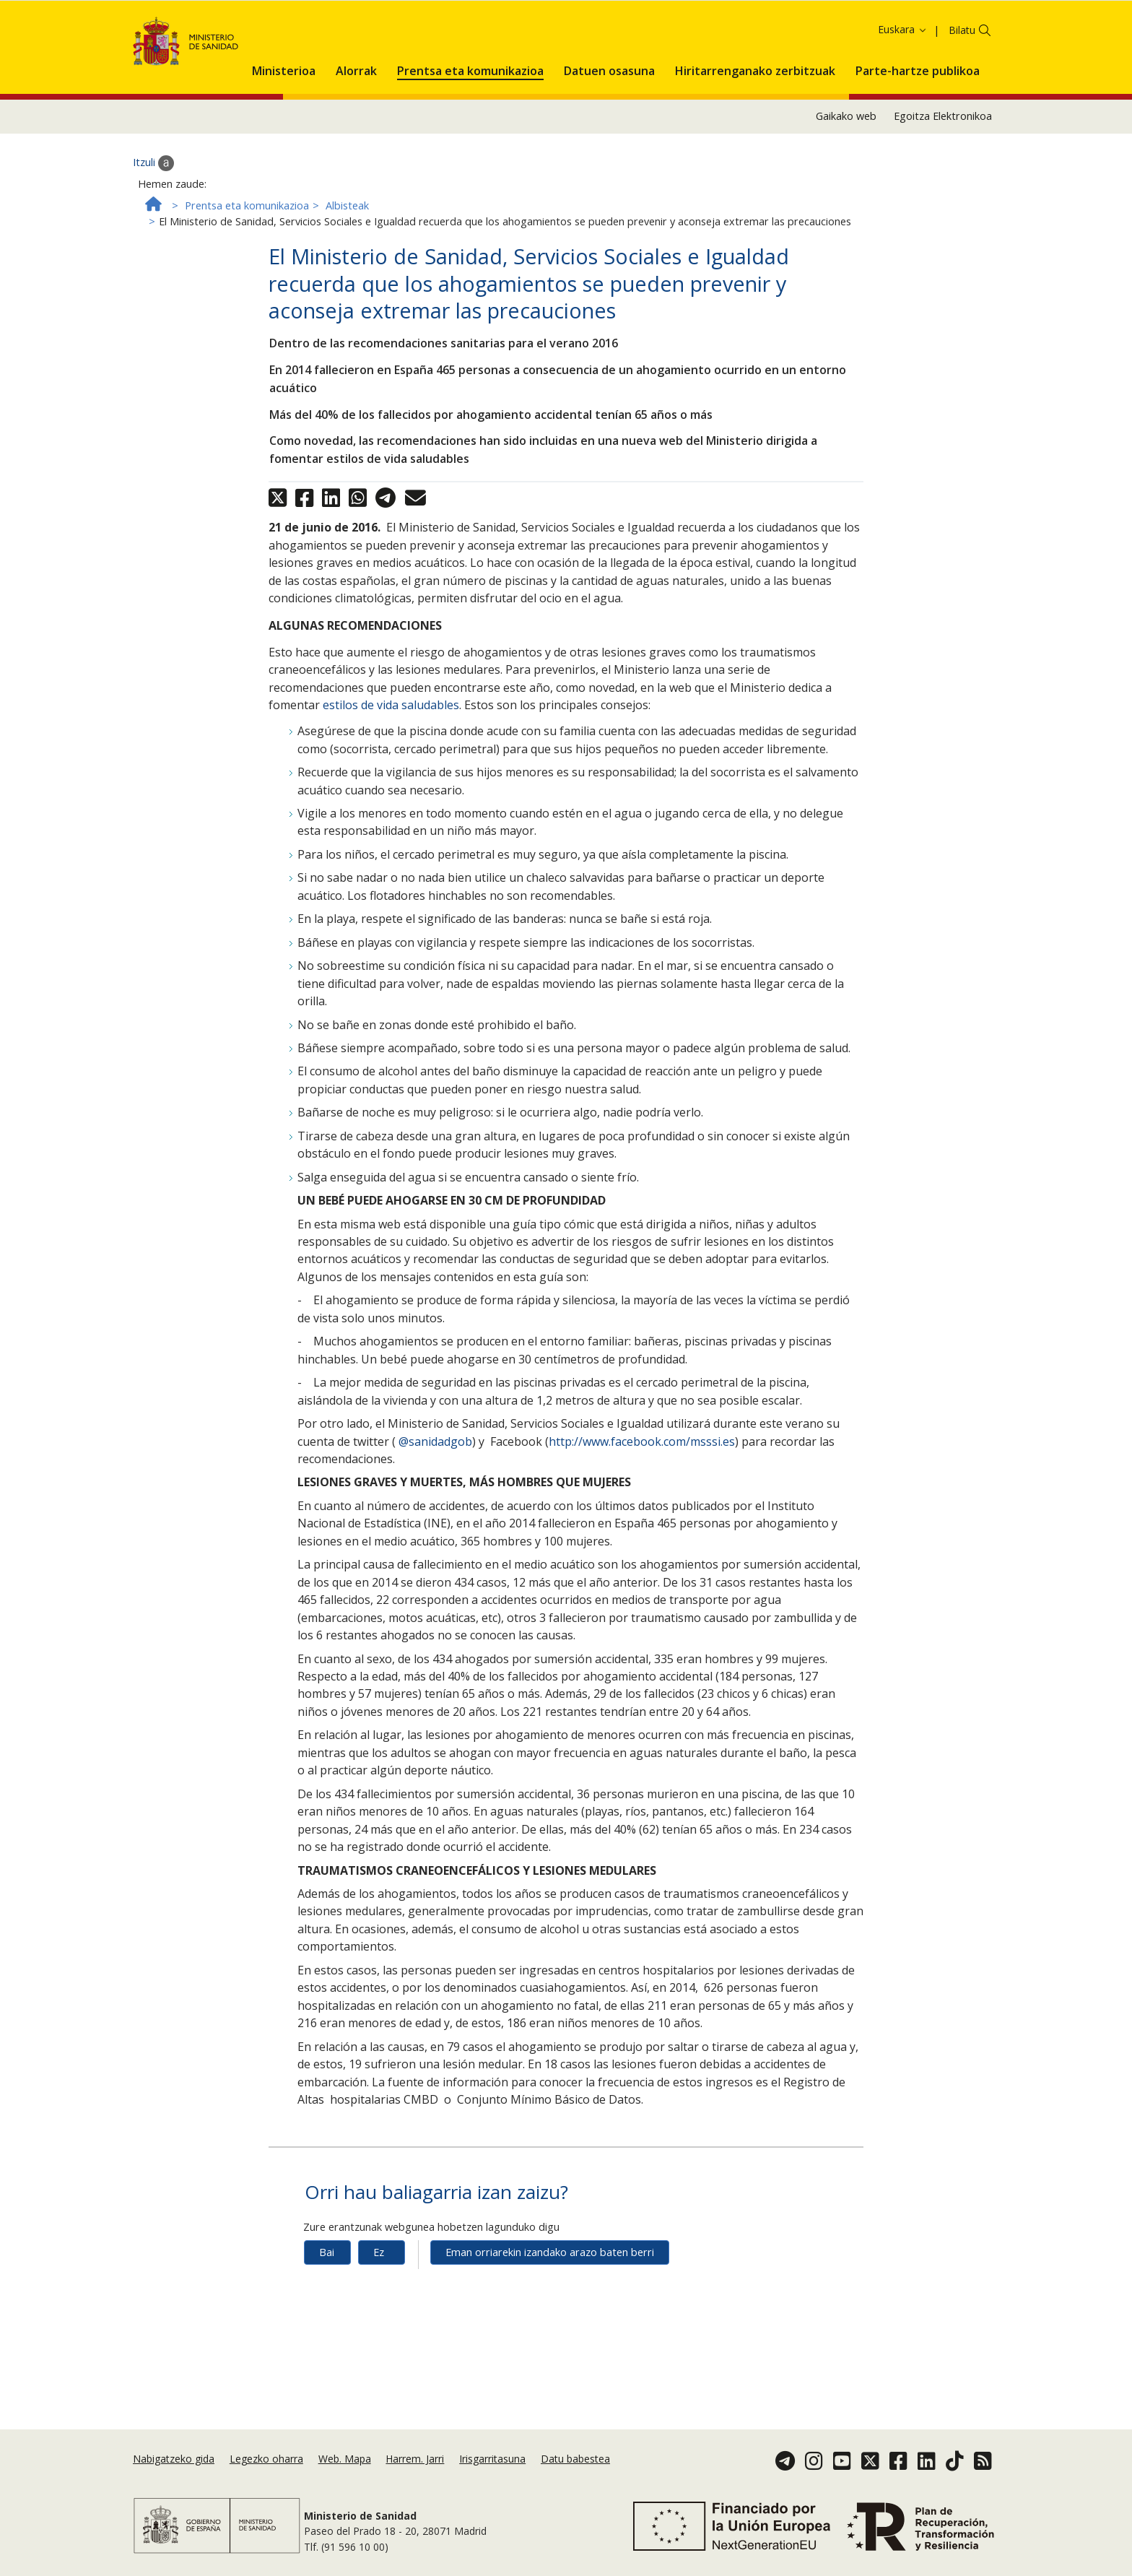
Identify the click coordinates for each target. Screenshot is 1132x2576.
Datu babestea (575, 2459)
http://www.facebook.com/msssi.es (642, 1497)
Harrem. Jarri (415, 2459)
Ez (378, 2308)
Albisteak (347, 262)
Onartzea (817, 34)
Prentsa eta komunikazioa (247, 262)
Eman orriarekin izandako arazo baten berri (549, 2308)
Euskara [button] (903, 85)
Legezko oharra (266, 2459)
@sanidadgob (434, 1497)
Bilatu (962, 86)
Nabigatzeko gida (173, 2459)
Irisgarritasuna (492, 2459)
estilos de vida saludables (391, 761)
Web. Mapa (344, 2459)
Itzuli (153, 219)
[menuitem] (284, 124)
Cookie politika (708, 33)
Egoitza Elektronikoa (943, 172)
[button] (284, 124)
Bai (326, 2308)
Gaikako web (846, 172)
